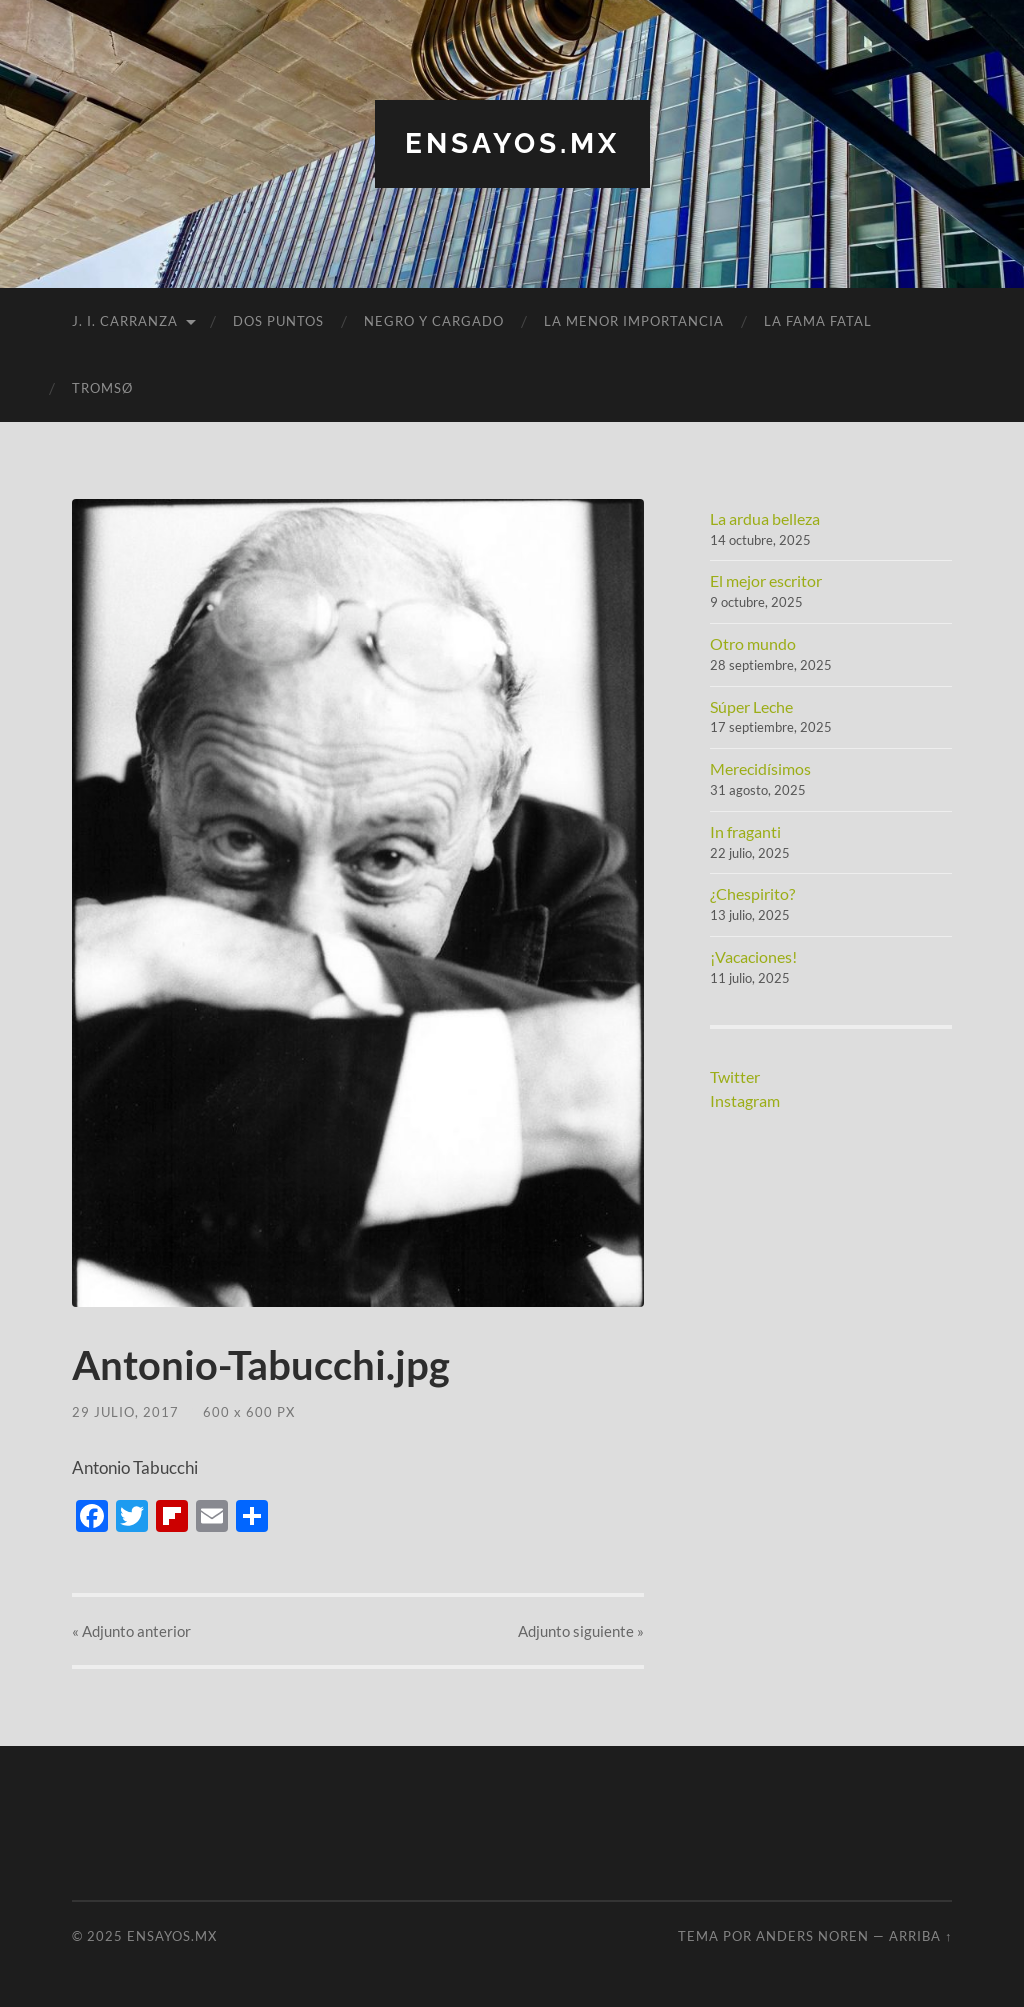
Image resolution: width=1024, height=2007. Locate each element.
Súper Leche (751, 706)
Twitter (735, 1076)
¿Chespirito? (752, 893)
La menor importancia (634, 321)
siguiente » (581, 1631)
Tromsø (102, 388)
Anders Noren (812, 1936)
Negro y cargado (434, 321)
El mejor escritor (766, 580)
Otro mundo (753, 643)
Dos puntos (278, 321)
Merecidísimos (760, 768)
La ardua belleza (765, 518)
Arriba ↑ (920, 1936)
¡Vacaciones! (753, 956)
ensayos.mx (512, 143)
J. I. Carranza (125, 321)
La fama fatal (818, 321)
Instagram (745, 1100)
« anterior (131, 1631)
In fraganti (745, 831)
